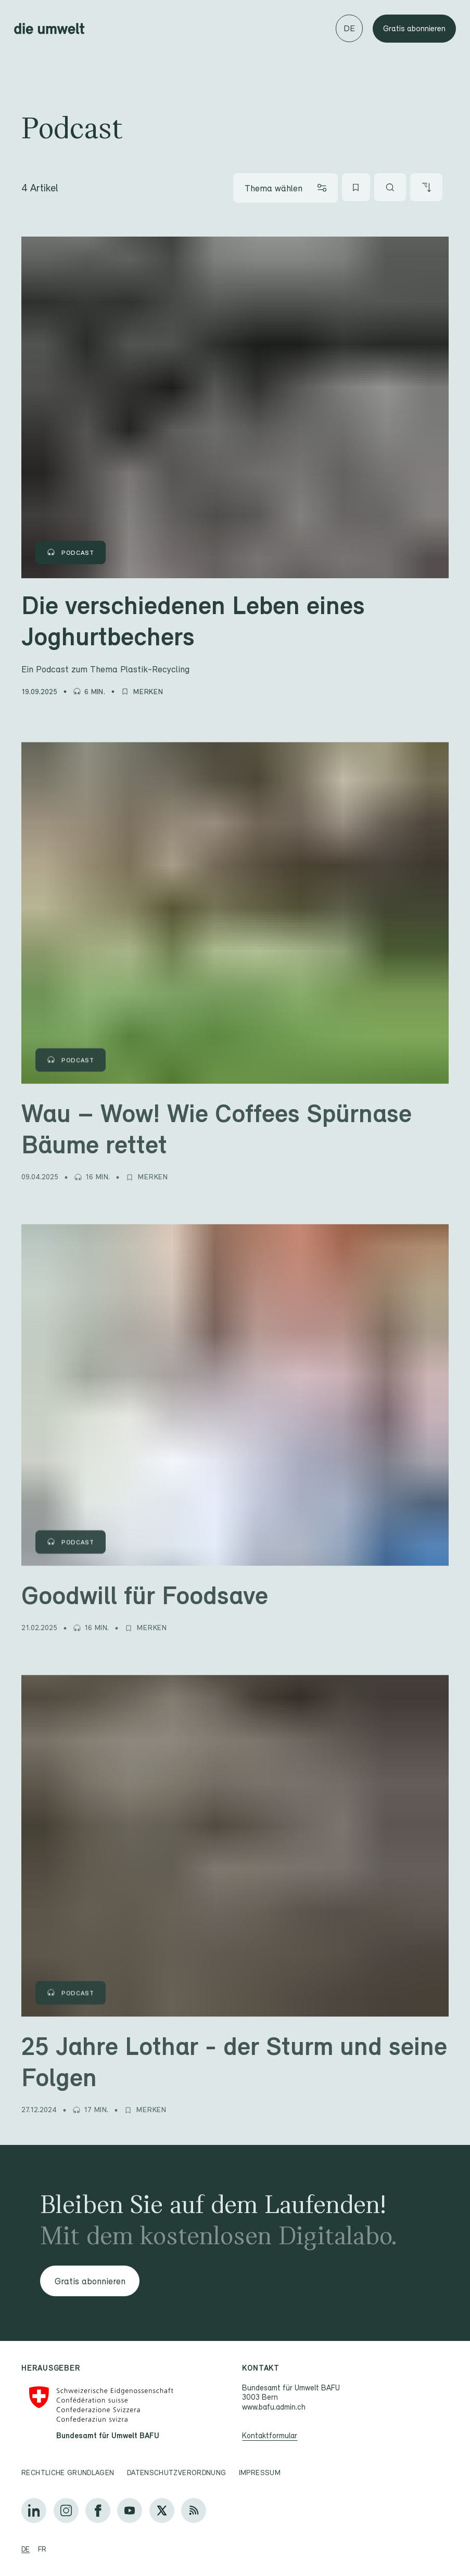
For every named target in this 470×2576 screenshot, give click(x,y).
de (25, 2549)
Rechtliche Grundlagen (67, 2472)
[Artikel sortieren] (426, 187)
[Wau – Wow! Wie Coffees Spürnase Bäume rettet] (235, 1125)
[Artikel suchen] (390, 187)
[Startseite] (49, 28)
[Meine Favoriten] (356, 187)
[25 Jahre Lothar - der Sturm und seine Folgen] (235, 2058)
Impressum (260, 2472)
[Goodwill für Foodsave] (235, 1591)
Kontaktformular (270, 2435)
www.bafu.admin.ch (274, 2406)
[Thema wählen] (285, 187)
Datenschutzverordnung (176, 2472)
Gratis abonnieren (414, 28)
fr (42, 2549)
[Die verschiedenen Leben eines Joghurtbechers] (235, 631)
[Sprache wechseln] (349, 28)
